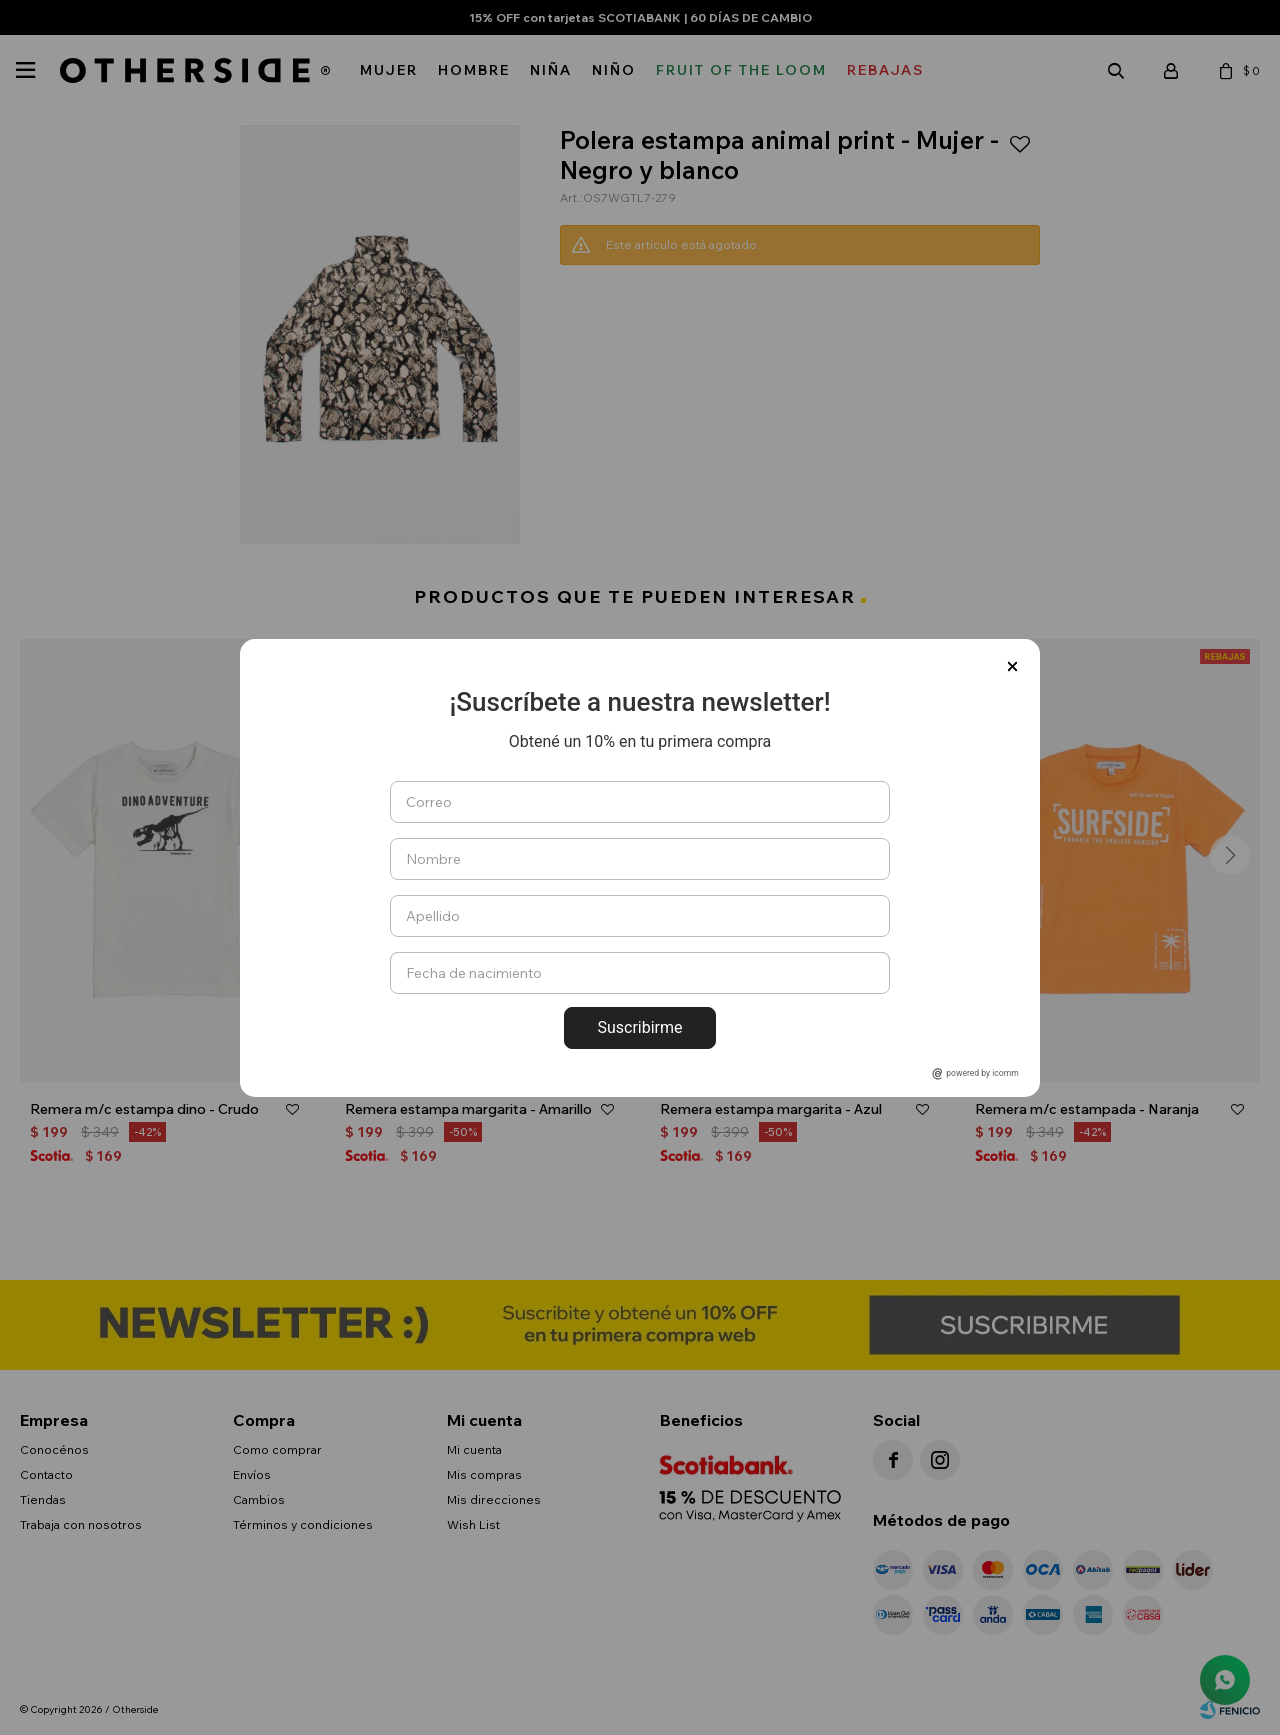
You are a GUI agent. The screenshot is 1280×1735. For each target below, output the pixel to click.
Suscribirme (639, 1027)
